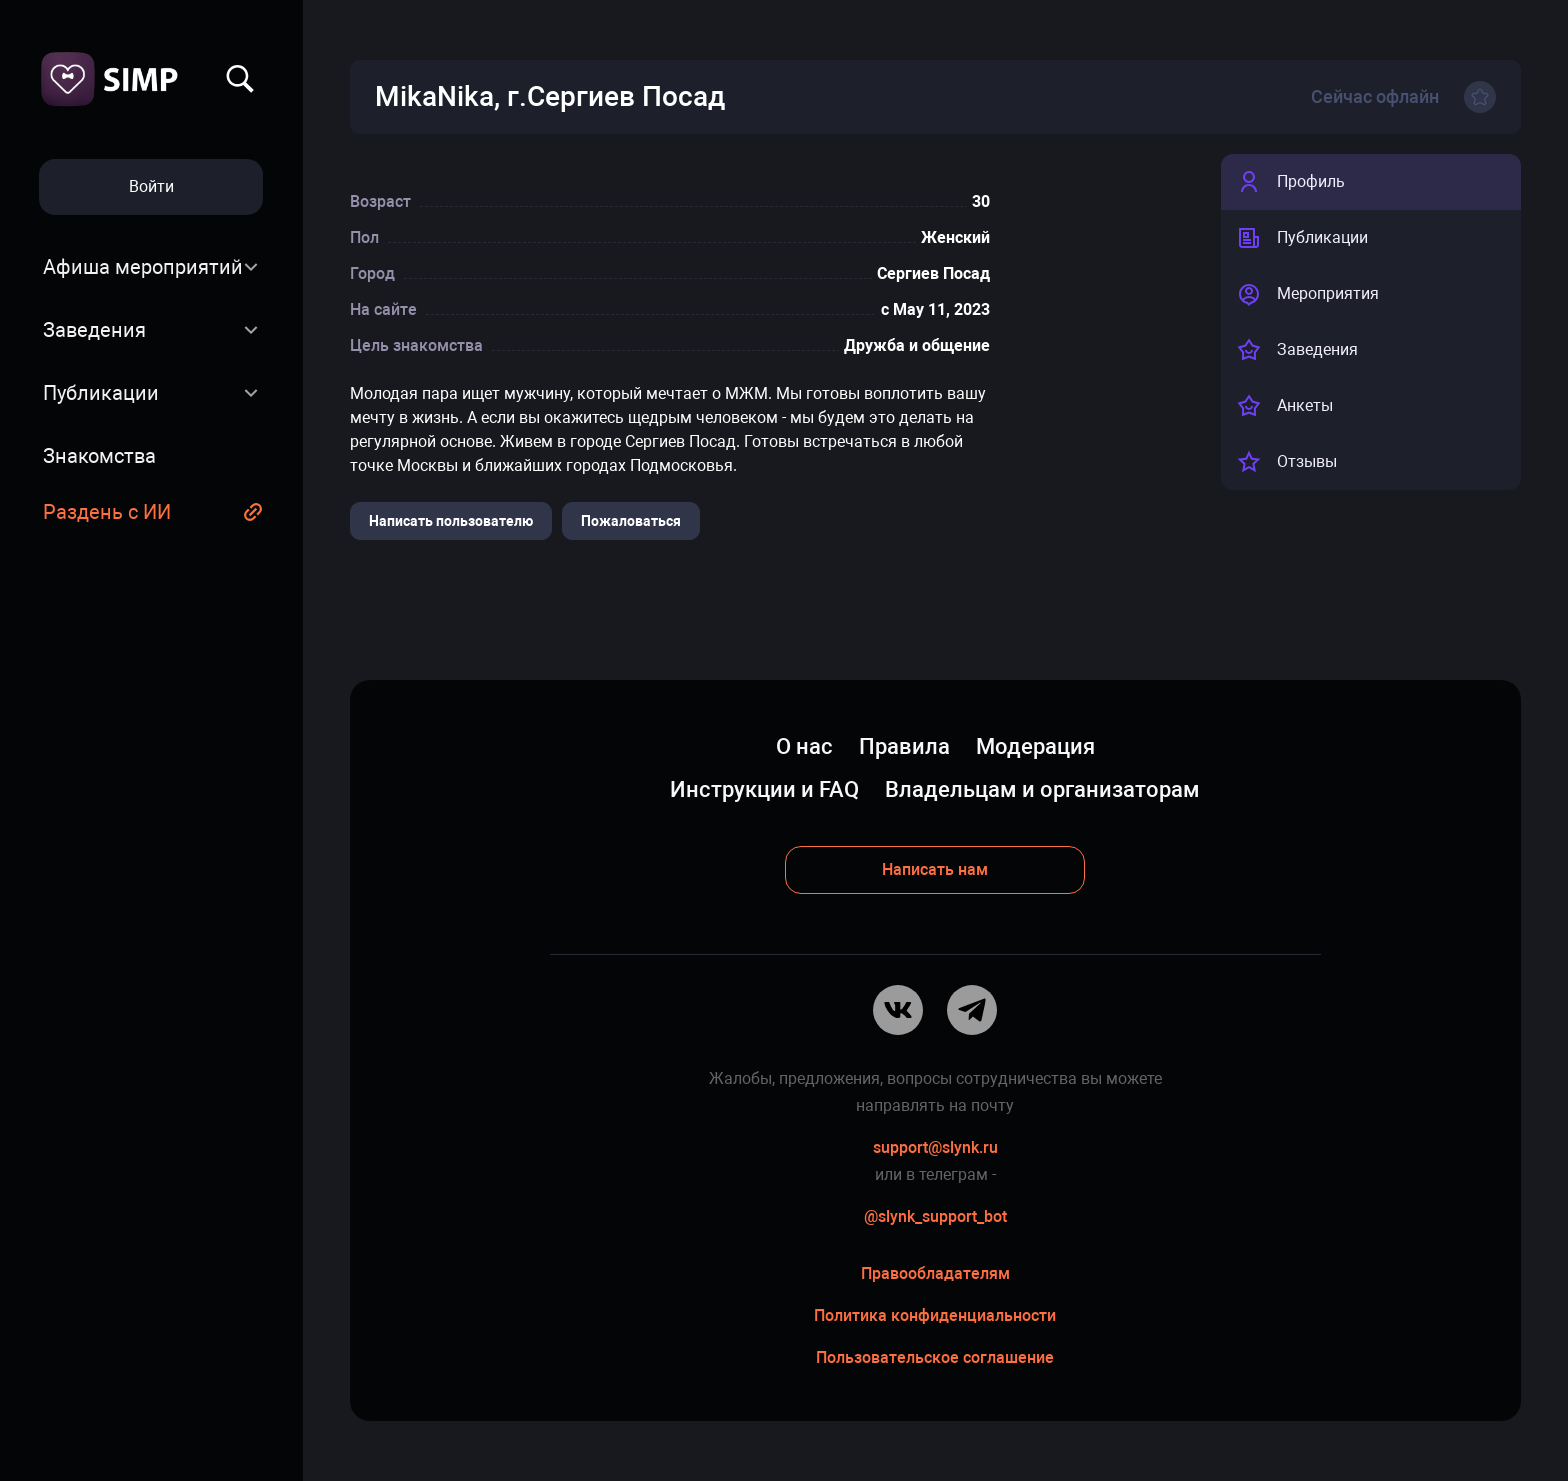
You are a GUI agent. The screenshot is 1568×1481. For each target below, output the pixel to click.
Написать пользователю (451, 521)
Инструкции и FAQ (764, 789)
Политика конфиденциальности (935, 1315)
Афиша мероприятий (143, 267)
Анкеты (1285, 406)
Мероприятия (1308, 294)
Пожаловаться (631, 521)
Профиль (1291, 182)
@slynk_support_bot (935, 1216)
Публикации (101, 393)
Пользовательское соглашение (935, 1357)
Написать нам (935, 869)
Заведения (94, 330)
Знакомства (99, 456)
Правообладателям (935, 1273)
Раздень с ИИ (107, 512)
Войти (151, 186)
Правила (904, 746)
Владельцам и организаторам (1042, 789)
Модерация (1035, 746)
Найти (240, 79)
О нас (804, 746)
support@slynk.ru (935, 1147)
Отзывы (1287, 462)
